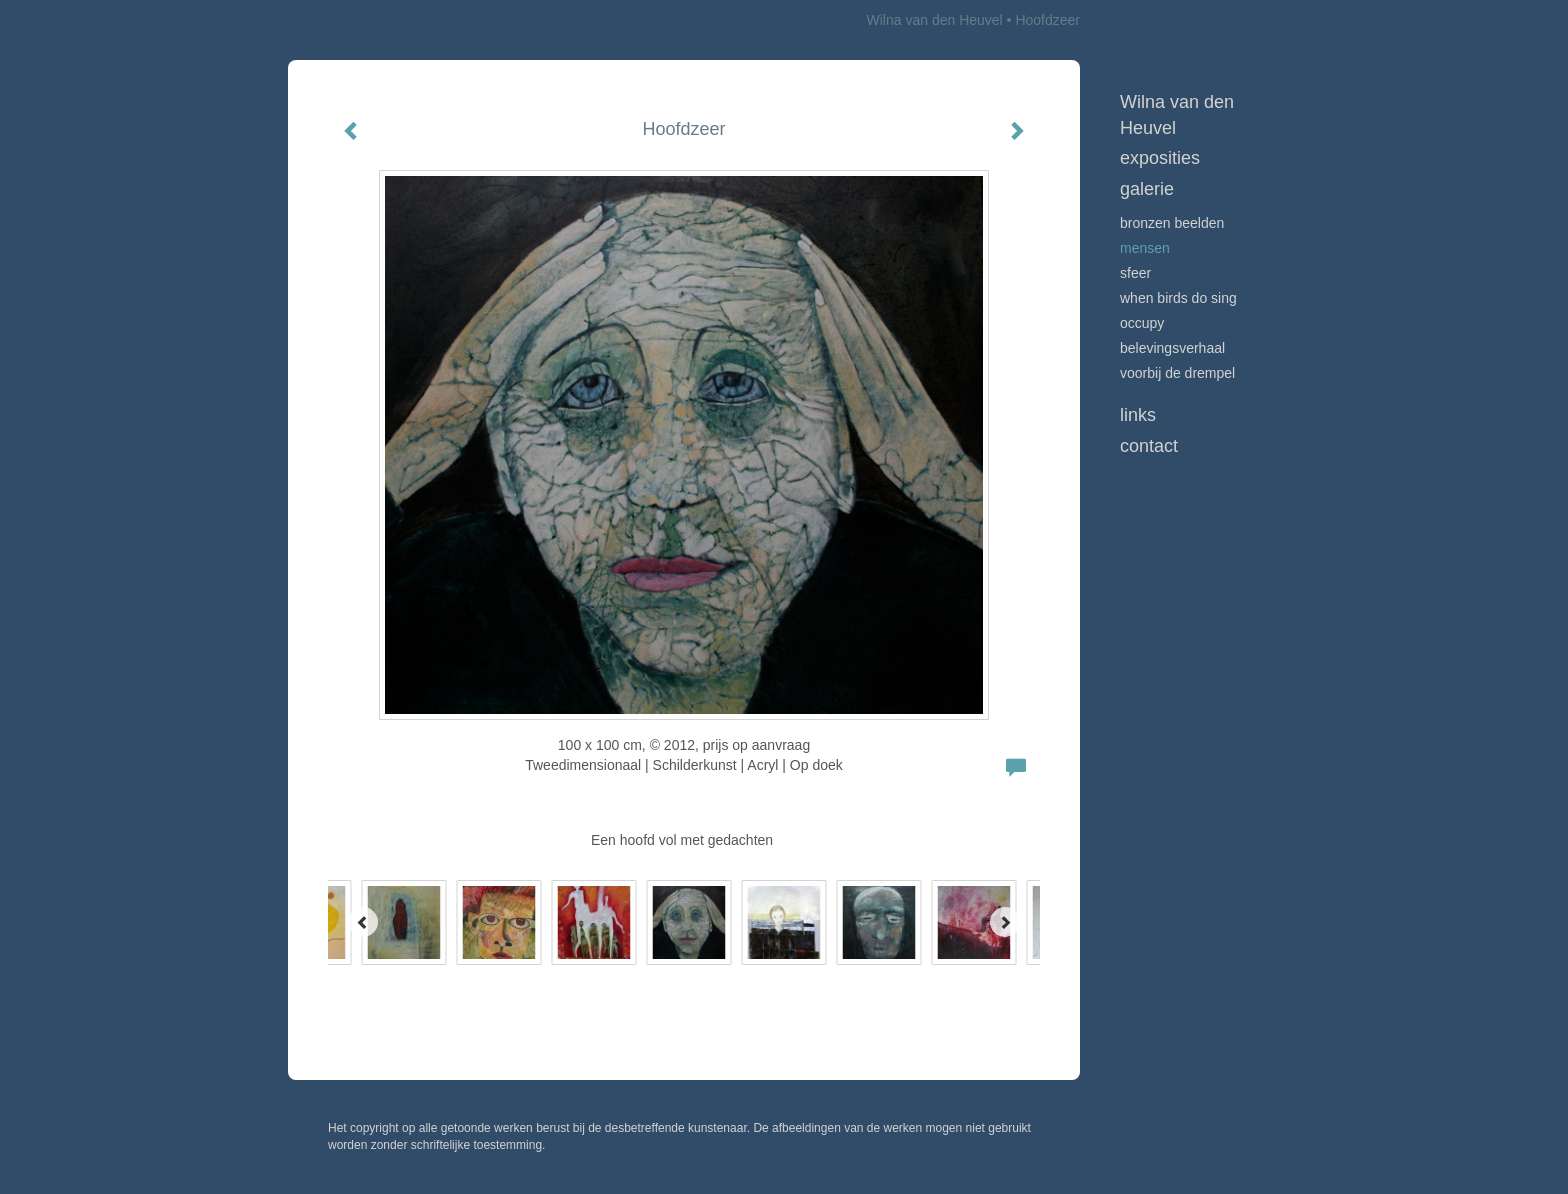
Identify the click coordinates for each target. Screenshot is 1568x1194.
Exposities (1160, 158)
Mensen (1145, 248)
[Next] (1005, 922)
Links (1138, 415)
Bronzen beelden (1172, 223)
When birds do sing (1178, 298)
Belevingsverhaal (1172, 348)
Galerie (1147, 189)
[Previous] (363, 922)
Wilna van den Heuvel (935, 20)
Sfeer (1135, 273)
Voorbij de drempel (1177, 373)
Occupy (1142, 323)
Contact (1149, 446)
